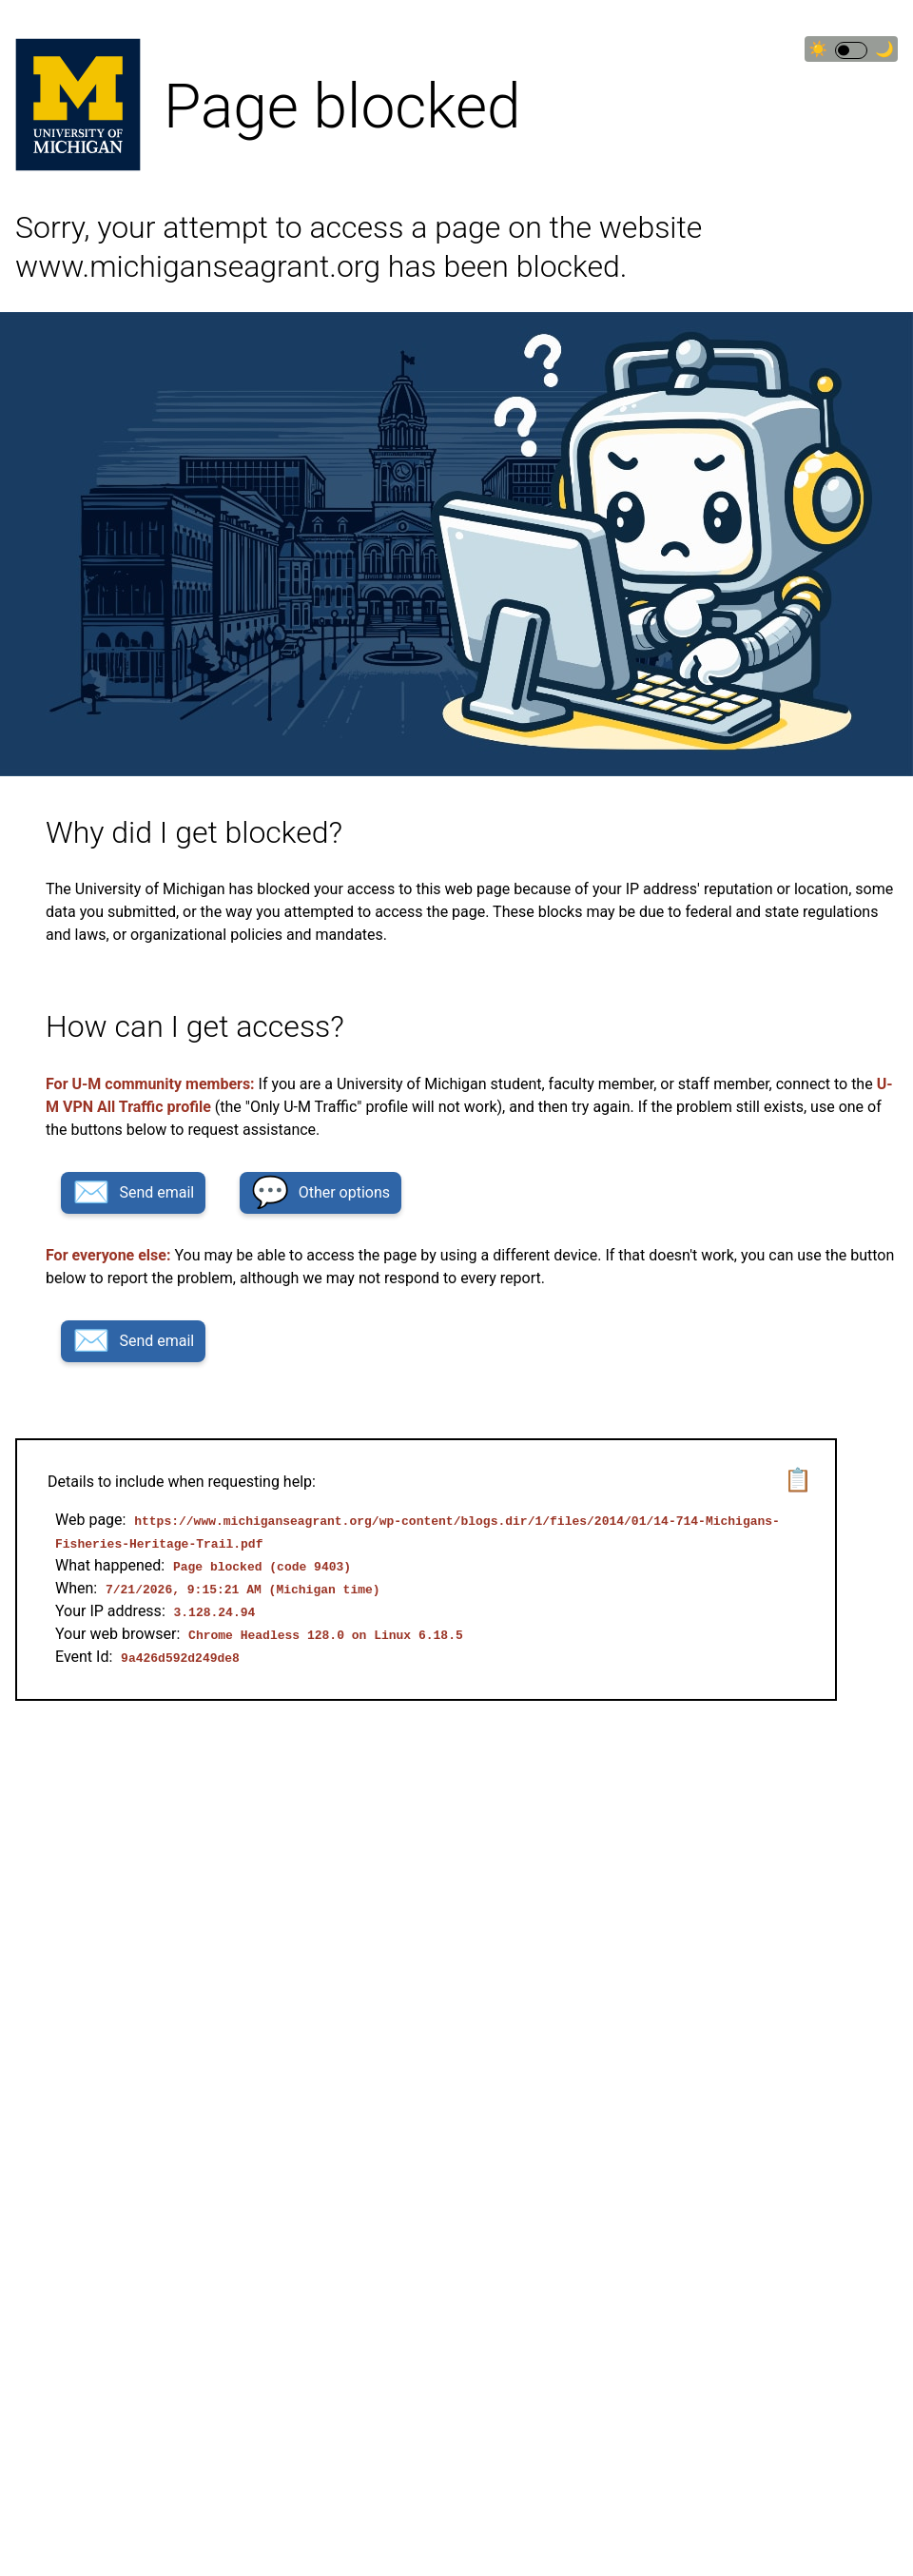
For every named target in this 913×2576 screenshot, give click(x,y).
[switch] (851, 50)
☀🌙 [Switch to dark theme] (851, 49)
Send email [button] (133, 1192)
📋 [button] (798, 1480)
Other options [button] (320, 1192)
